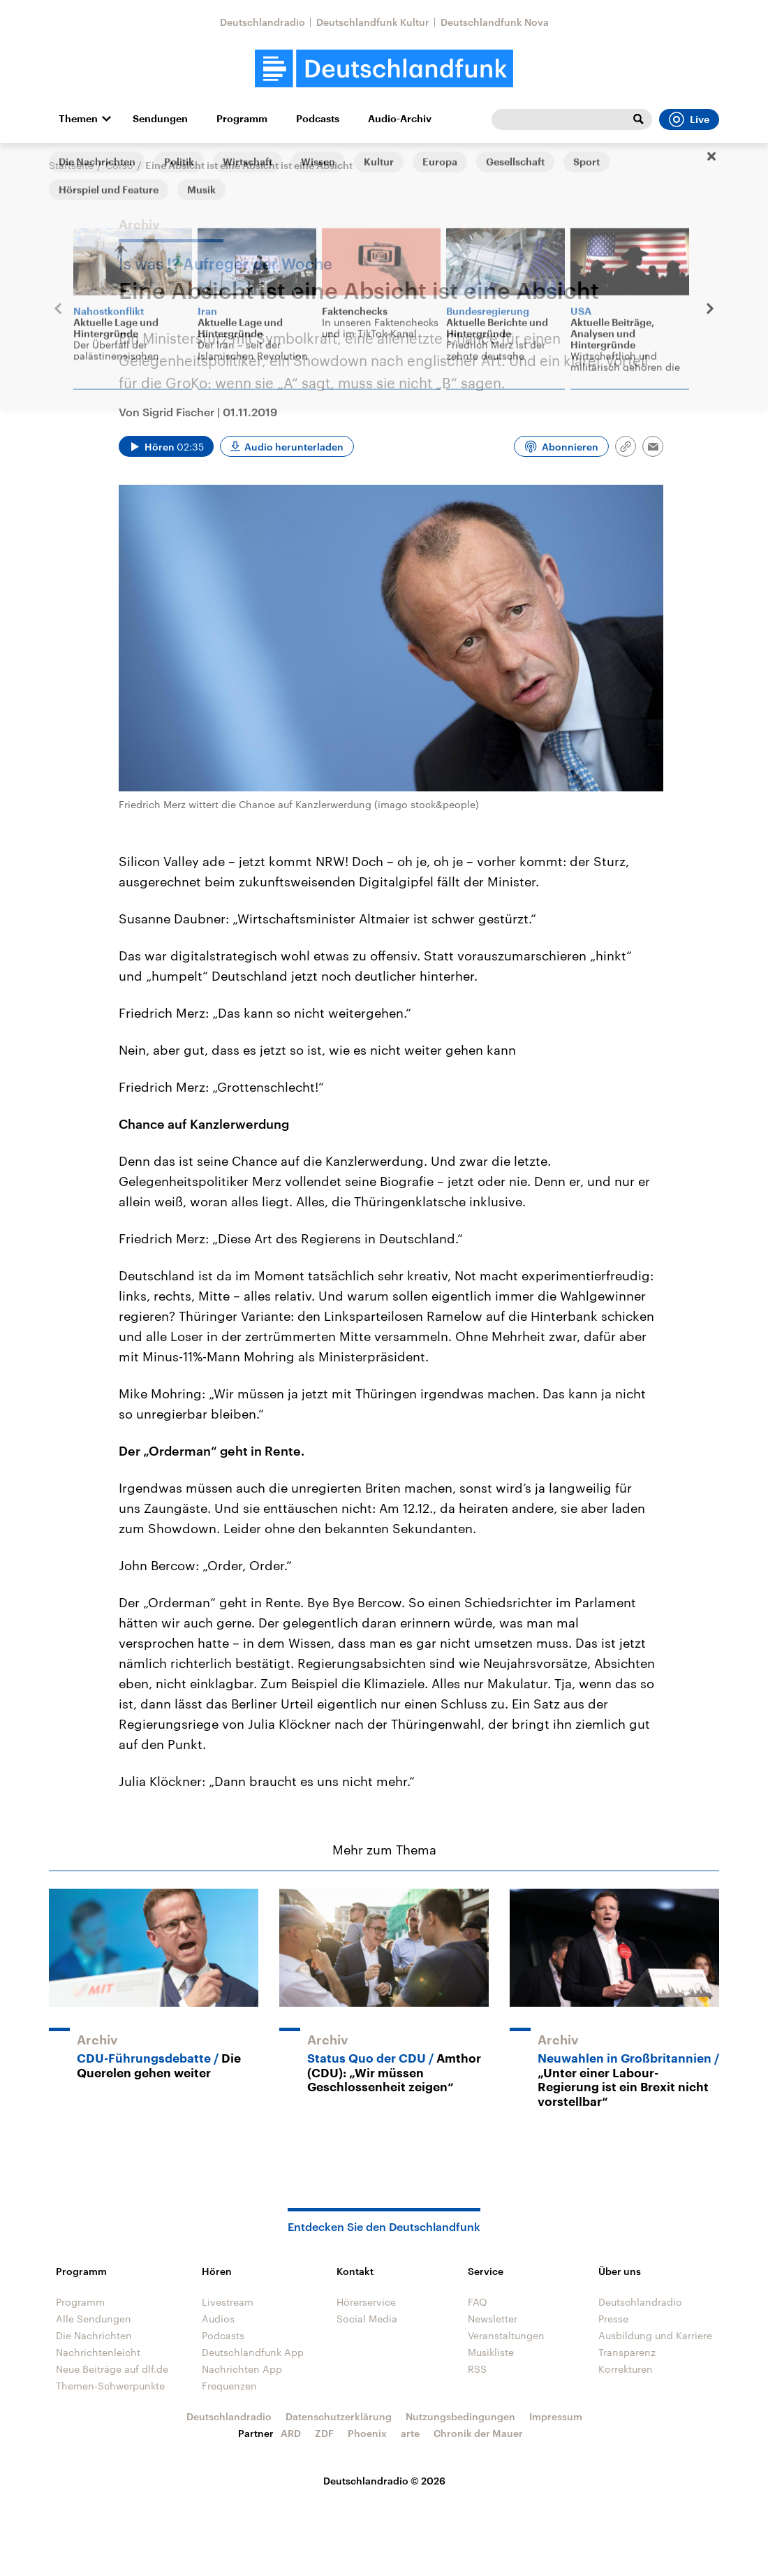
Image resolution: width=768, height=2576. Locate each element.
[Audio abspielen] (166, 446)
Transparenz (627, 2352)
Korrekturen (625, 2369)
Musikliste (491, 2352)
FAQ (477, 2302)
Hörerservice (366, 2302)
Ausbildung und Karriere (655, 2335)
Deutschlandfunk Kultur (372, 22)
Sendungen (160, 119)
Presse (613, 2319)
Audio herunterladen (294, 447)
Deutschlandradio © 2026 (384, 2481)
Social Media (367, 2319)
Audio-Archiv (399, 119)
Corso (119, 165)
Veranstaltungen (506, 2335)
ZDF (324, 2433)
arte (410, 2433)
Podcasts (317, 119)
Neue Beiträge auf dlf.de (112, 2369)
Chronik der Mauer (478, 2433)
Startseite (71, 165)
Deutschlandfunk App (253, 2352)
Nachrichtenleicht (98, 2352)
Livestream (227, 2302)
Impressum (555, 2416)
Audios (218, 2319)
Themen (78, 119)
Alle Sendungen (93, 2319)
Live (689, 119)
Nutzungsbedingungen (460, 2416)
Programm (241, 119)
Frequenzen (229, 2386)
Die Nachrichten (94, 2335)
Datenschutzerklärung (339, 2416)
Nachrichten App (242, 2369)
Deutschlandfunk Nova (495, 22)
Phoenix (367, 2433)
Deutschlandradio (262, 22)
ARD (291, 2433)
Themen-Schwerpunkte (110, 2386)
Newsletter (492, 2319)
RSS (477, 2369)
